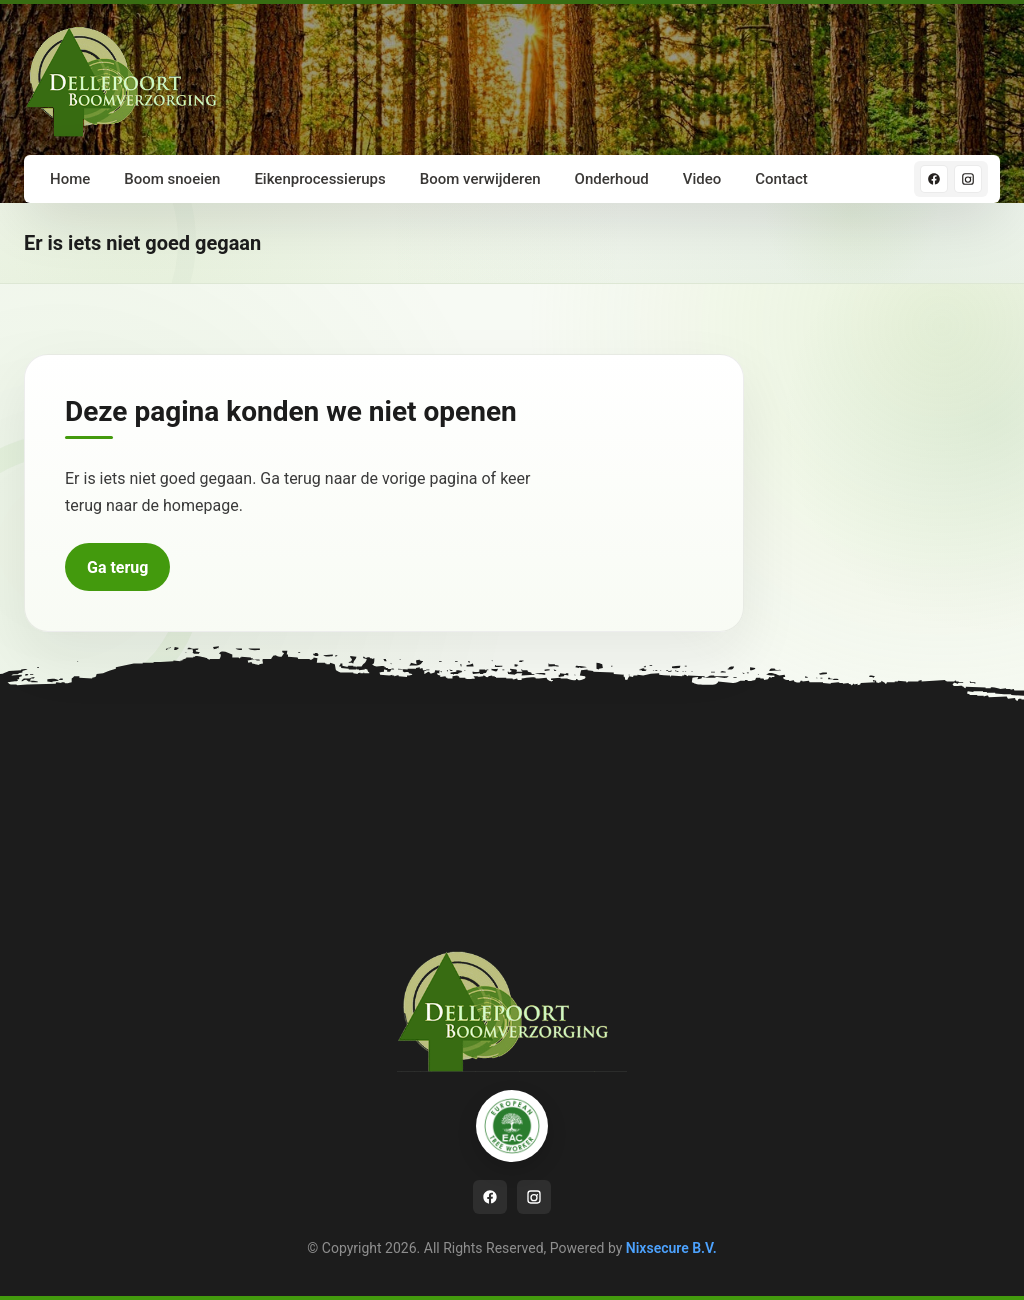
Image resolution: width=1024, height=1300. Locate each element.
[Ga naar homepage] (129, 79)
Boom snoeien (172, 179)
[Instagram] (968, 179)
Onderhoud (612, 179)
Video (702, 179)
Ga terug (117, 567)
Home (70, 179)
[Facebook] (934, 179)
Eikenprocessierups (319, 179)
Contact (781, 179)
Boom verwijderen (480, 179)
